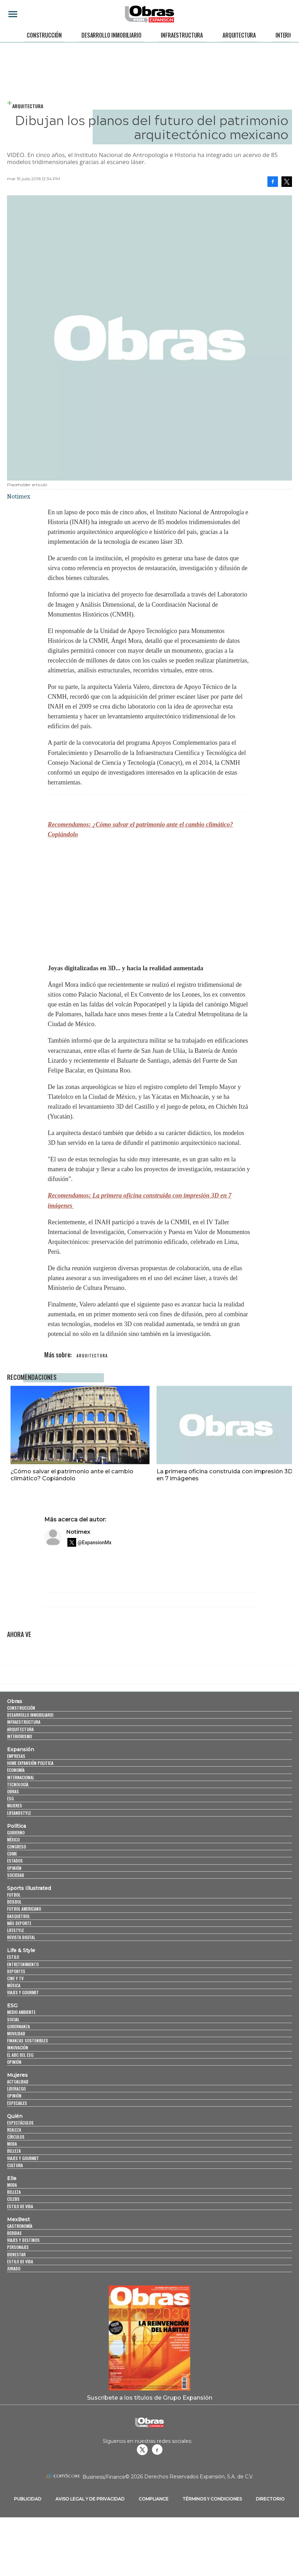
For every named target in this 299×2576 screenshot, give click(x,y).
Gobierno (16, 1832)
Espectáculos (20, 2123)
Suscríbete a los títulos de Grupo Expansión (149, 2397)
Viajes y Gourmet (23, 1992)
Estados (15, 1861)
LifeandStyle (19, 1813)
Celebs (13, 2199)
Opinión (14, 1868)
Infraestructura (182, 35)
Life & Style (21, 1950)
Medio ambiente (21, 2012)
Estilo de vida (20, 2206)
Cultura (15, 2165)
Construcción (44, 35)
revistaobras (142, 2449)
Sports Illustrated (29, 1888)
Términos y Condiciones (212, 2499)
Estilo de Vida (20, 2261)
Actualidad (17, 2082)
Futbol (13, 1895)
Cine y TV (15, 1978)
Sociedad (15, 1875)
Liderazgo (16, 2089)
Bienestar (16, 2254)
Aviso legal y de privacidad (90, 2499)
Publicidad (27, 2499)
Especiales (17, 2103)
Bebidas (14, 2233)
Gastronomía (19, 2226)
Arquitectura (239, 35)
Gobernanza (18, 2026)
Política (16, 1826)
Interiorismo (19, 1736)
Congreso (16, 1847)
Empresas (16, 1756)
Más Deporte (19, 1923)
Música (13, 1985)
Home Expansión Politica (30, 1763)
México (13, 1840)
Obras (14, 1701)
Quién (14, 2116)
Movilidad (16, 2033)
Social (13, 2019)
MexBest (18, 2219)
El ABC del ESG (20, 2055)
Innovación (17, 2047)
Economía (16, 1770)
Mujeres (14, 1805)
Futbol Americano (24, 1909)
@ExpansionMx (95, 1542)
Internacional (20, 1777)
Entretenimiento (23, 1964)
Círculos (16, 2137)
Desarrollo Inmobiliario (111, 35)
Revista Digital (21, 1937)
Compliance (153, 2499)
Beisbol (14, 1902)
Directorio (270, 2499)
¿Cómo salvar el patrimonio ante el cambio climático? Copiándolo (68, 1475)
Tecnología (17, 1784)
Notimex (78, 1531)
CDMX (12, 1854)
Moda (12, 2144)
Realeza (14, 2130)
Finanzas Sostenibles (27, 2040)
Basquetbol (18, 1916)
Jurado (13, 2268)
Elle (11, 2178)
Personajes (18, 2247)
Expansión (20, 1749)
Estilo (13, 1957)
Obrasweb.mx (157, 2449)
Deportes (16, 1971)
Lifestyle (15, 1930)
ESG (10, 1798)
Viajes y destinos (23, 2240)
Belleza (14, 2151)
